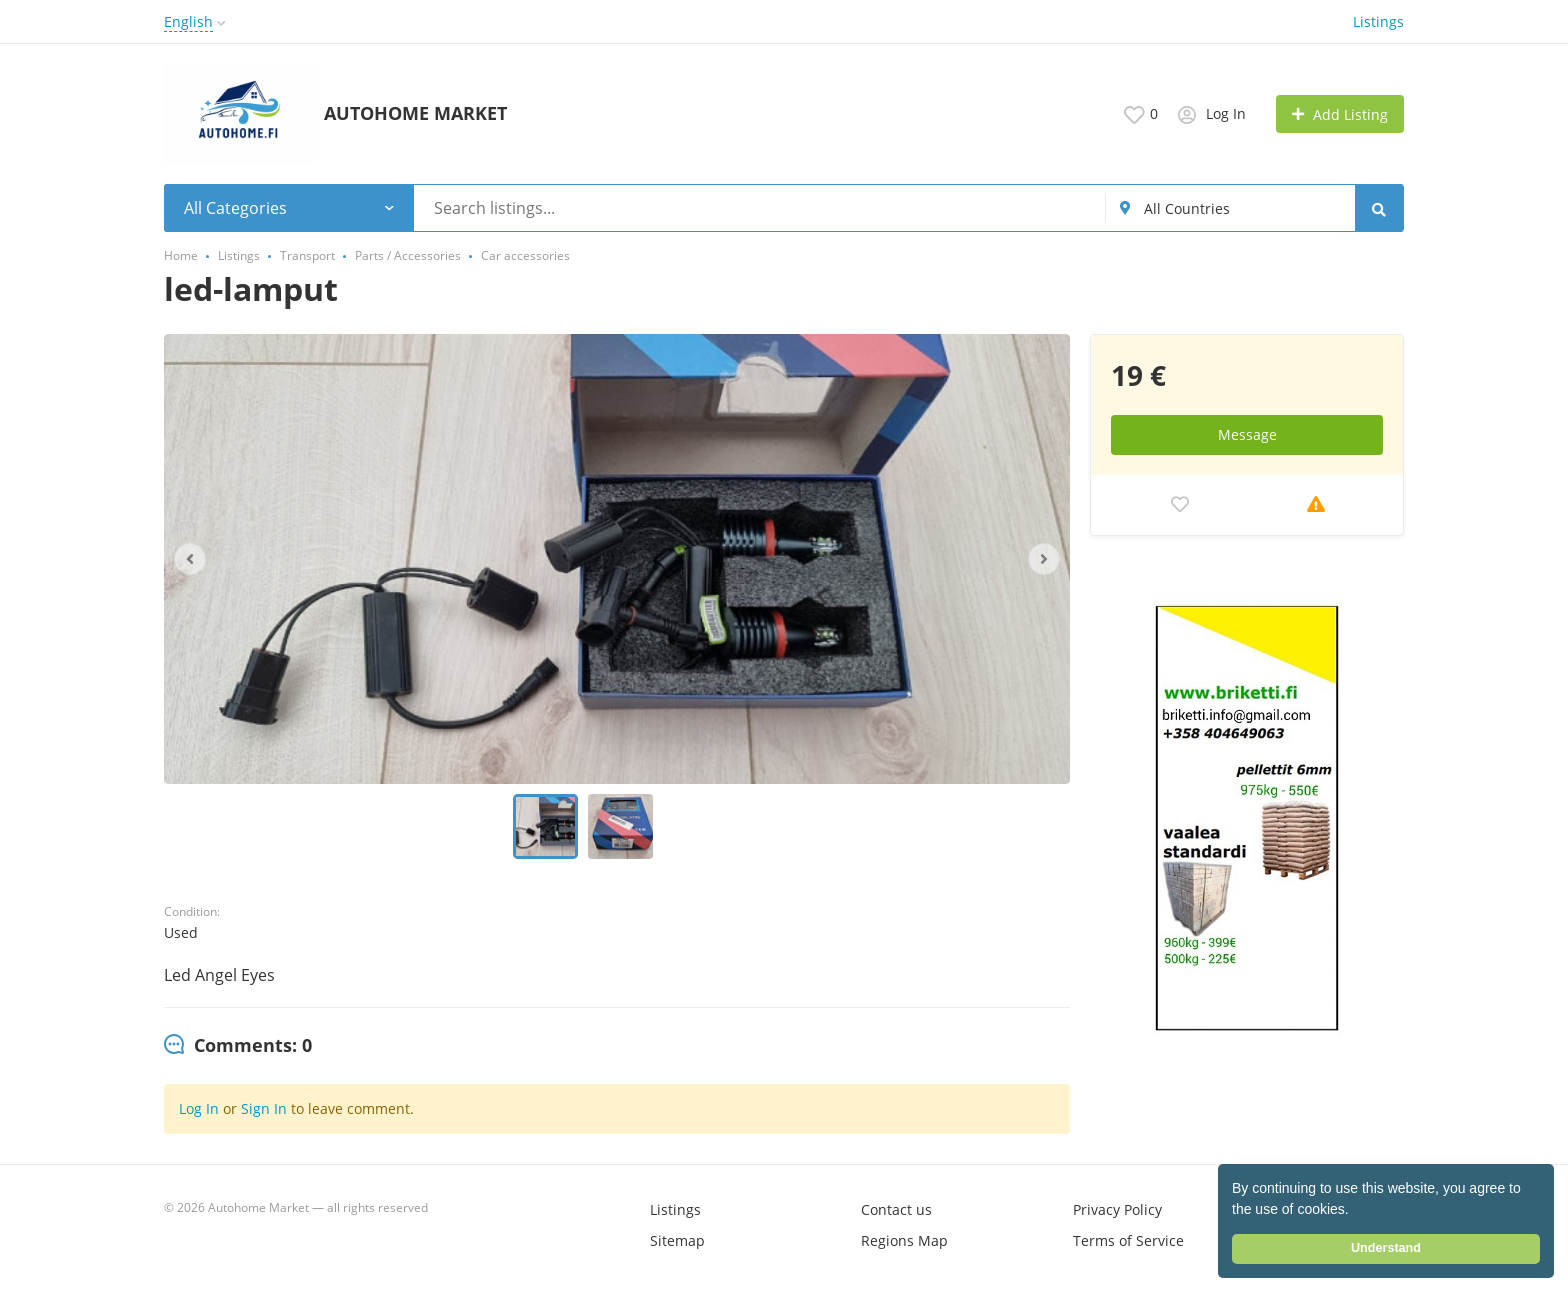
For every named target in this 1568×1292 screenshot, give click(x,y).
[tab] (238, 1046)
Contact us (896, 1209)
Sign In (264, 1108)
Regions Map (904, 1240)
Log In (199, 1108)
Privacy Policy (1117, 1209)
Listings (1378, 21)
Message (1247, 434)
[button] (1356, 1211)
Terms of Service (1128, 1240)
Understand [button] (1386, 1248)
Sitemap (677, 1240)
